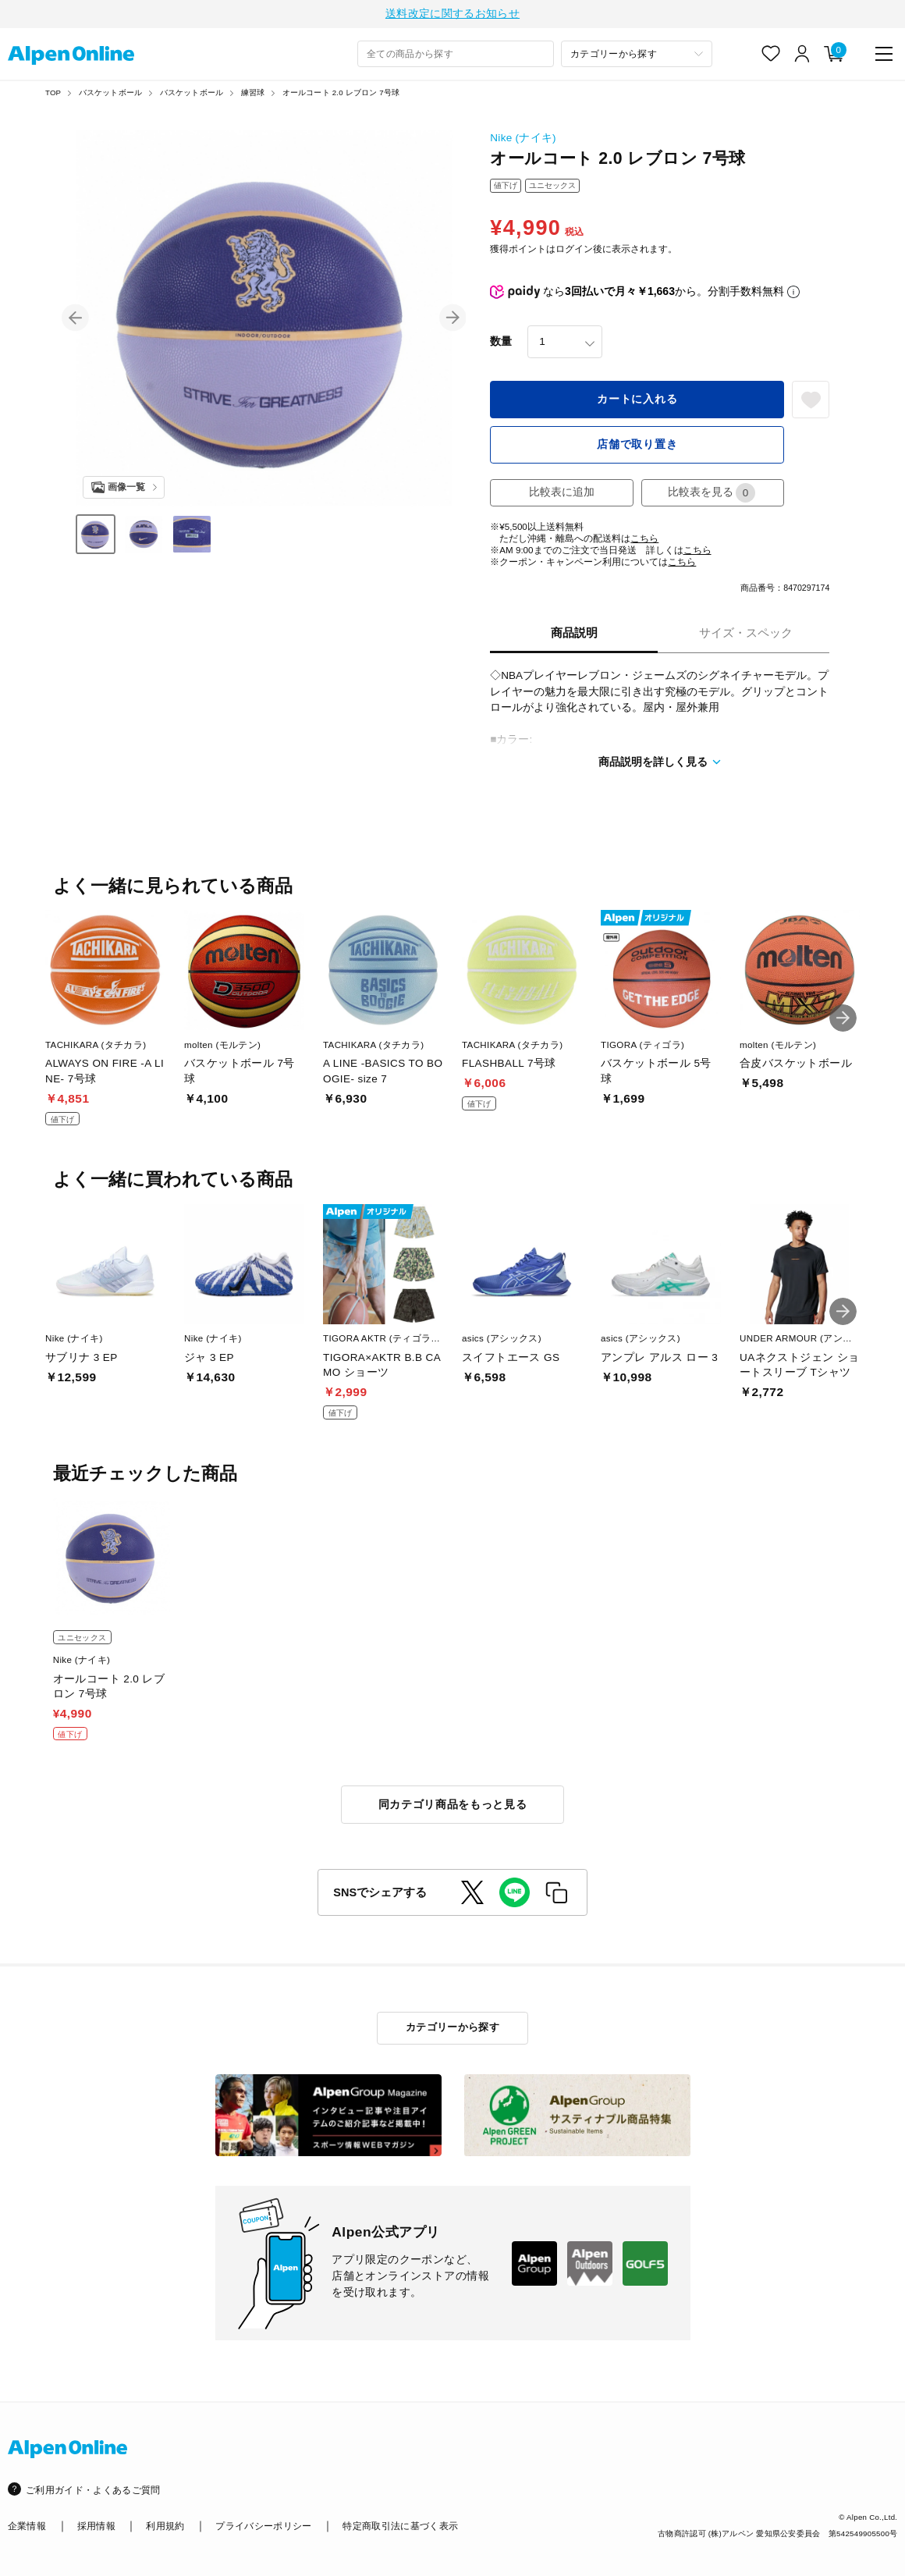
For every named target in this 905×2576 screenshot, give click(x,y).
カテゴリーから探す (452, 2028)
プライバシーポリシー (263, 2526)
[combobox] (455, 56)
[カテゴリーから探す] (636, 56)
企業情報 (27, 2526)
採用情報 (96, 2526)
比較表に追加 (561, 494)
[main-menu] (884, 55)
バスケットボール (111, 95)
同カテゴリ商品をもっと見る (452, 1806)
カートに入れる (637, 401)
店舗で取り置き (637, 447)
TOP (53, 95)
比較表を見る (711, 494)
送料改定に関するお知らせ (452, 14)
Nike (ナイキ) (523, 140)
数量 (501, 344)
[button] (75, 320)
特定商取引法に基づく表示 (400, 2526)
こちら (644, 540)
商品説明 (574, 634)
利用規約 (165, 2526)
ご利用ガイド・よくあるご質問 (93, 2490)
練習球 (253, 95)
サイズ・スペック (746, 634)
